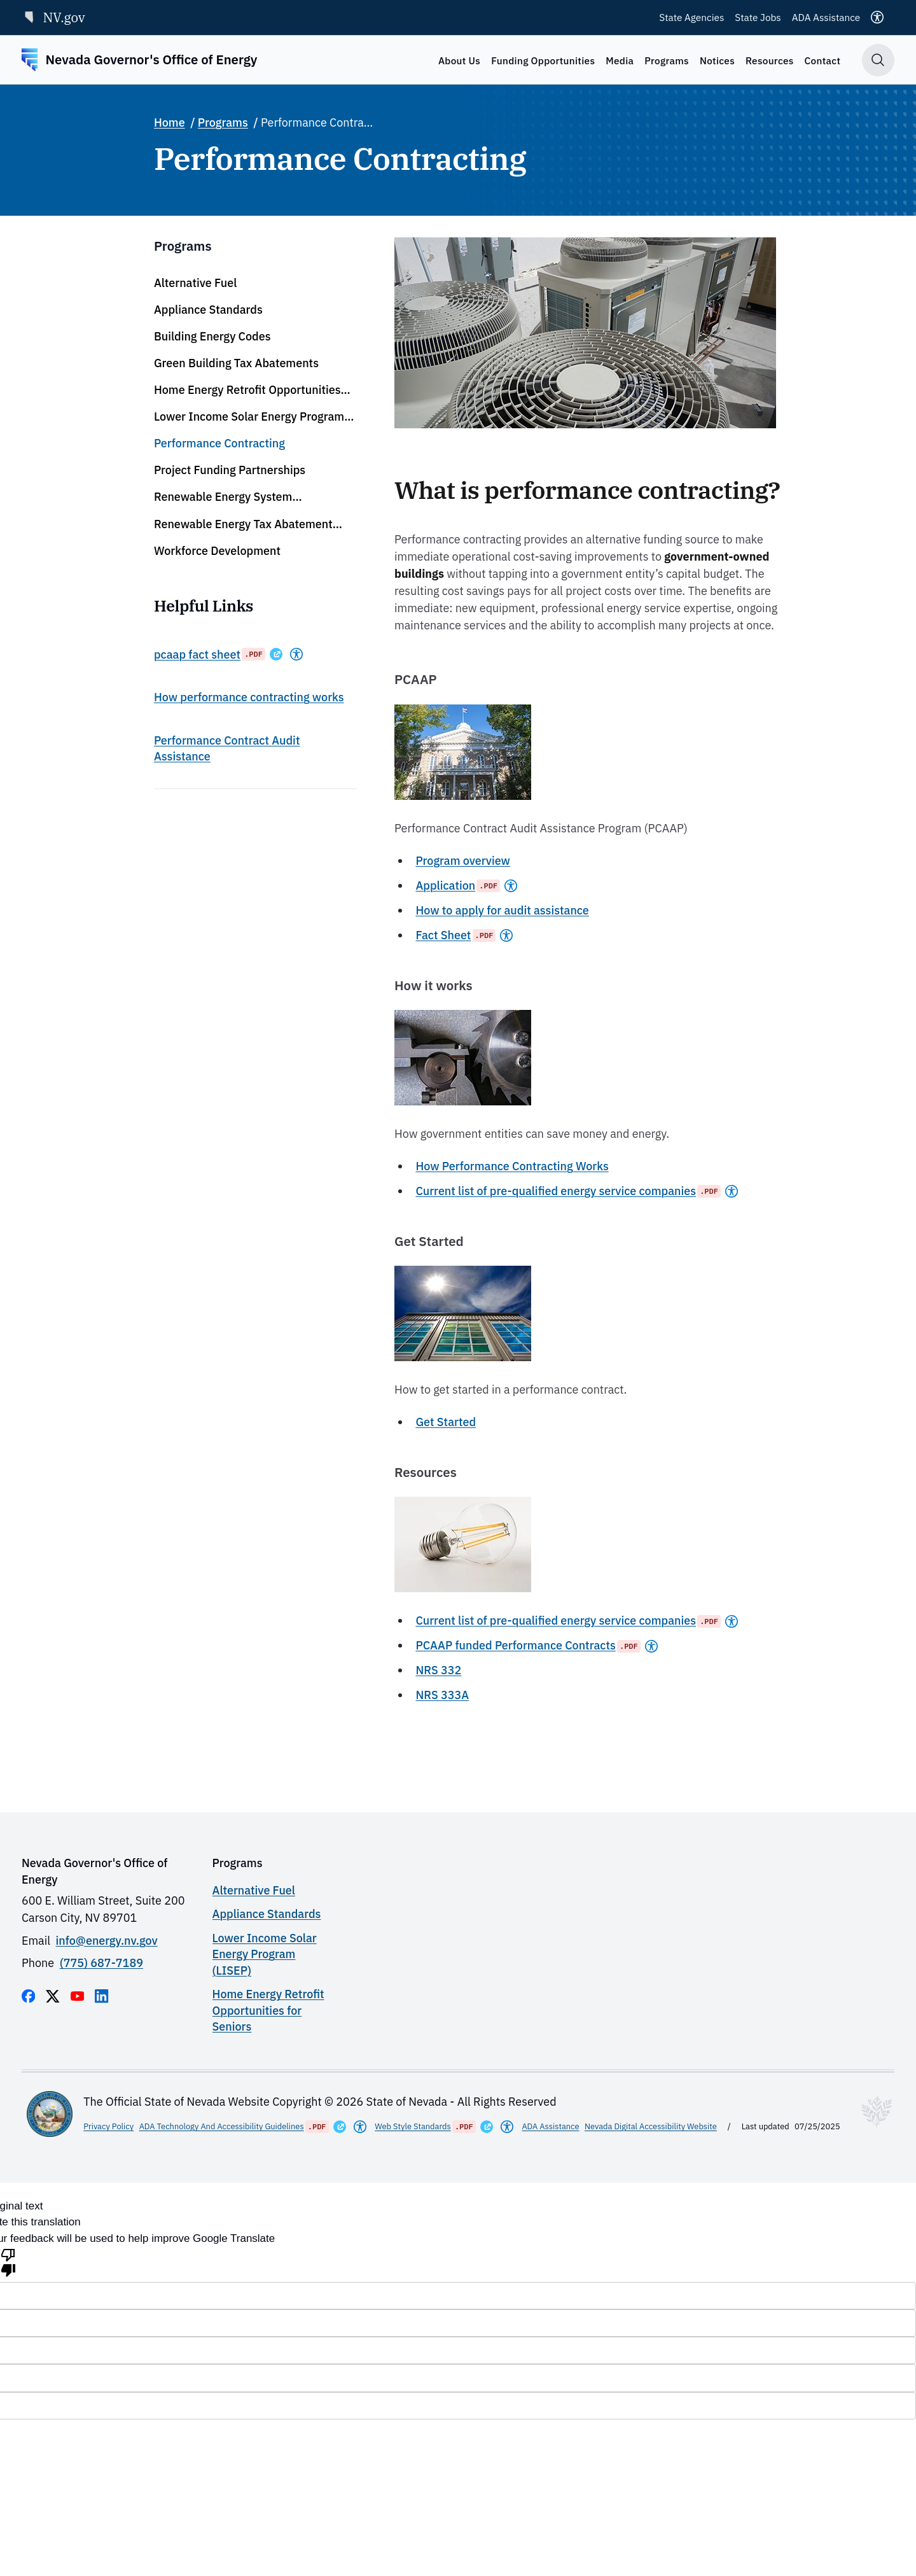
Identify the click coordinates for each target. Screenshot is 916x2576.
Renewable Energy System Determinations (223, 497)
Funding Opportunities (543, 60)
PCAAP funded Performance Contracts (515, 1645)
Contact (823, 60)
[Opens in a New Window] (276, 654)
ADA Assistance (826, 17)
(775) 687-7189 (101, 1963)
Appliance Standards (208, 309)
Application (445, 885)
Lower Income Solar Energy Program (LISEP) (249, 416)
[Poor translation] (8, 2261)
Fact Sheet (443, 935)
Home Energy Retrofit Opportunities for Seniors (247, 390)
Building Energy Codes (212, 336)
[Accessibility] (877, 17)
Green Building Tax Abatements (236, 363)
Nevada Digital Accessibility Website (651, 2126)
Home (169, 122)
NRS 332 (438, 1670)
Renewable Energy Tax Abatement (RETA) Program (243, 524)
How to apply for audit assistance (501, 910)
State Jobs (758, 17)
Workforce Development (217, 550)
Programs (666, 60)
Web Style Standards (413, 2126)
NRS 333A (442, 1695)
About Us (459, 60)
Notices (717, 60)
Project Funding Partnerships (229, 470)
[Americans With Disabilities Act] (296, 654)
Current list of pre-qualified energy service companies (555, 1191)
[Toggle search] (878, 60)
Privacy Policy (108, 2126)
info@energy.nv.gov (107, 1940)
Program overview (462, 860)
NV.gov (53, 17)
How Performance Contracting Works (511, 1166)
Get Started (445, 1422)
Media (620, 60)
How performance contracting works (249, 697)
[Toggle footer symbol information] (876, 2112)
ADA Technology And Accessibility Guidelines (221, 2126)
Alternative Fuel (195, 283)
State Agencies (691, 17)
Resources (770, 60)
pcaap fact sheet (197, 654)
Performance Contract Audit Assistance (227, 748)
